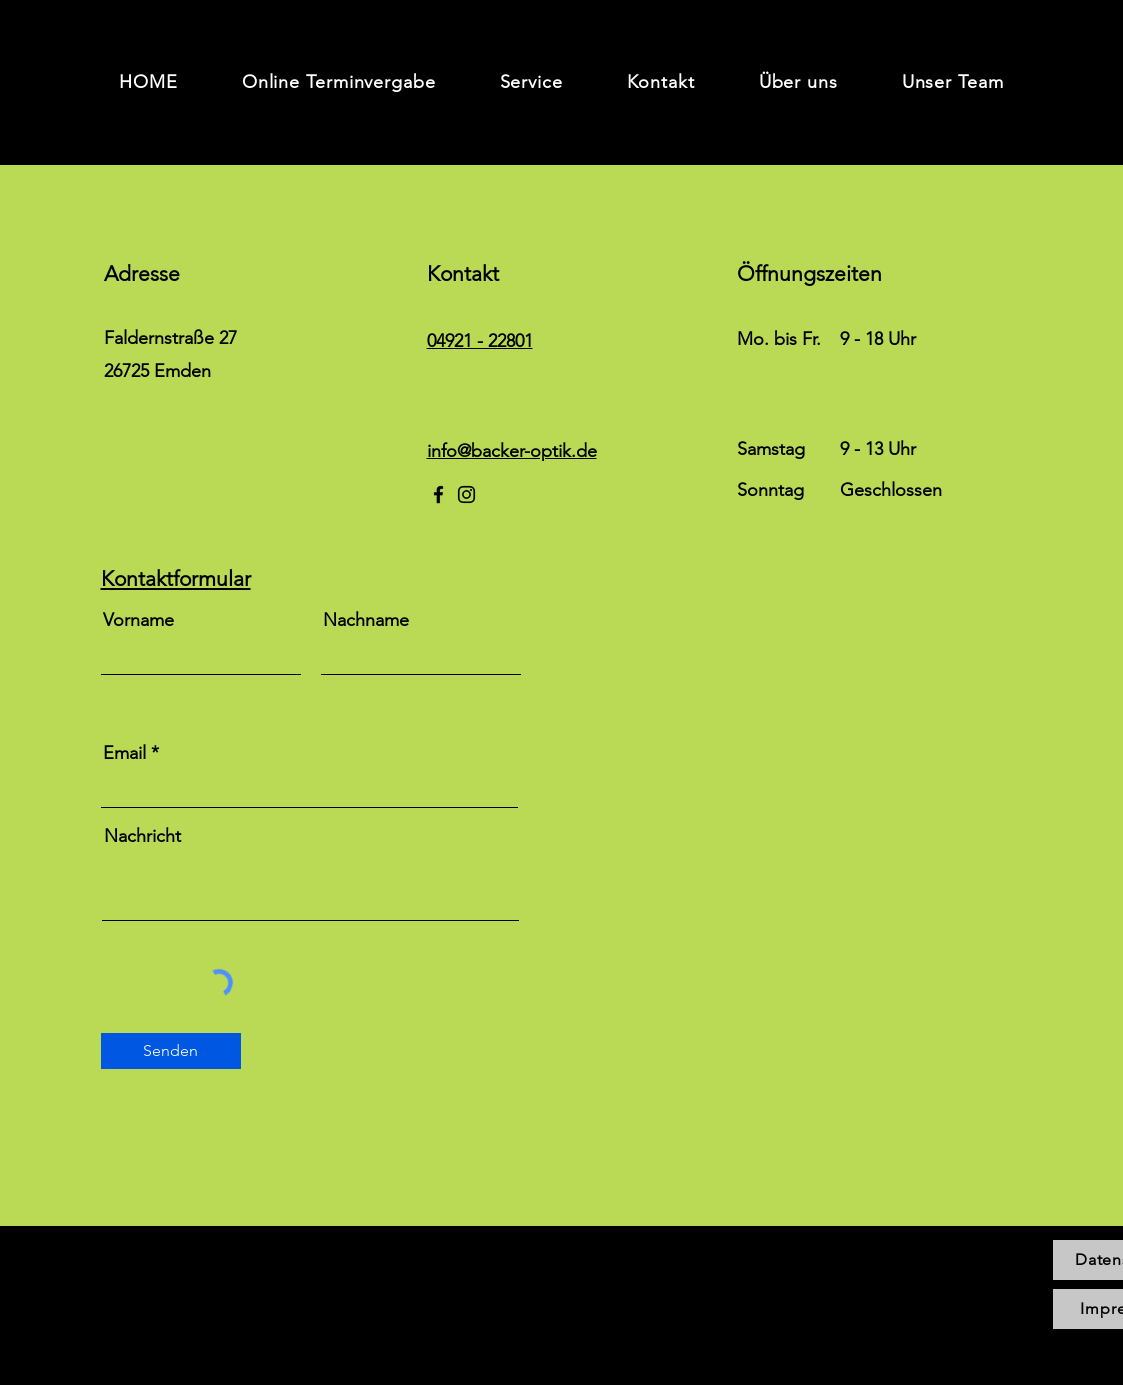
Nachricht (142, 836)
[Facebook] (438, 494)
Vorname (138, 620)
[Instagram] (466, 494)
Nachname (366, 620)
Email (124, 753)
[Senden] (171, 1051)
